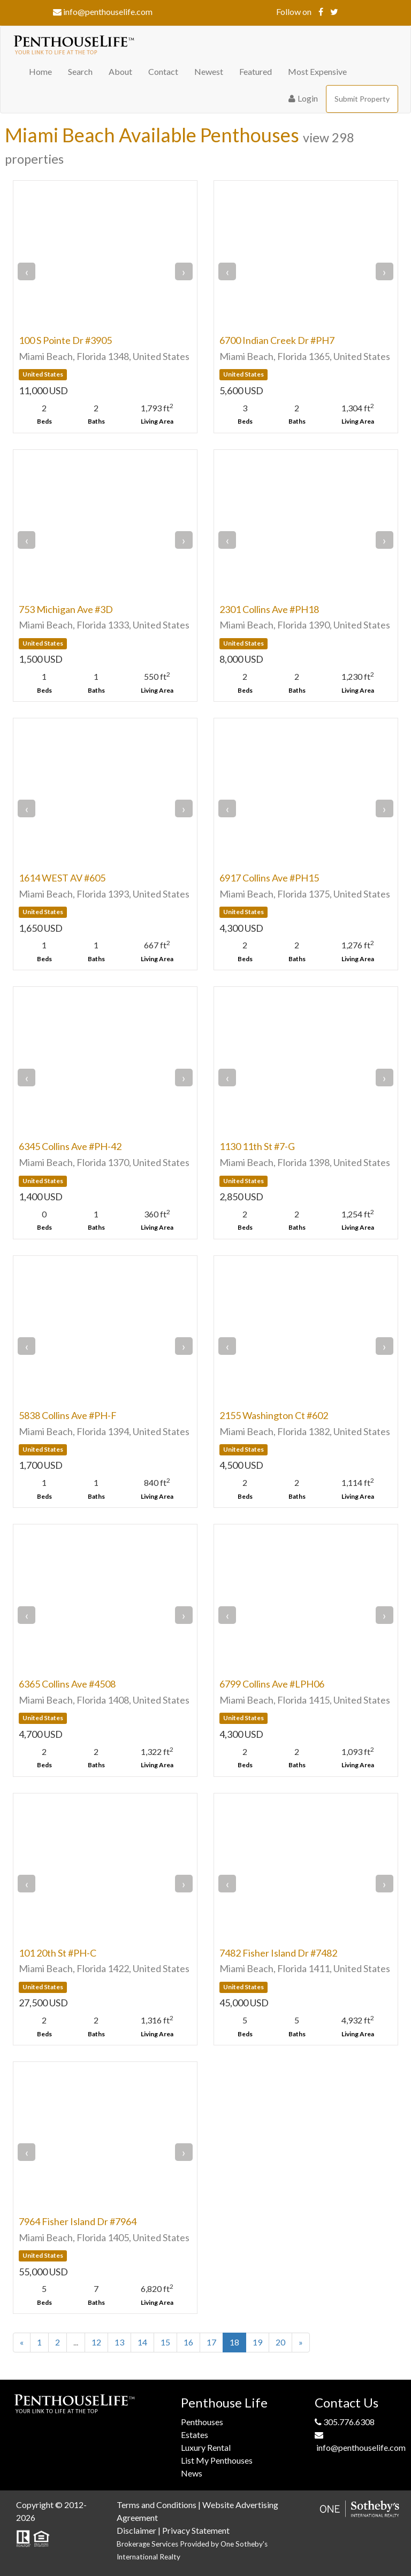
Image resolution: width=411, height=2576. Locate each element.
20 (280, 2342)
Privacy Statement (196, 2530)
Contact (163, 71)
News (191, 2473)
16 (188, 2342)
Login (303, 98)
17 (211, 2342)
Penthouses (202, 2422)
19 (257, 2342)
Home (40, 71)
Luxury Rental (206, 2447)
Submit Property (362, 98)
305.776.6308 (345, 2422)
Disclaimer (136, 2530)
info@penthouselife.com (103, 11)
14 (142, 2342)
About (120, 71)
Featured (255, 71)
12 (96, 2342)
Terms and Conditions (156, 2505)
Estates (194, 2434)
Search (80, 71)
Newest (208, 71)
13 (119, 2342)
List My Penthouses (217, 2460)
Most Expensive (317, 71)
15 (165, 2342)
